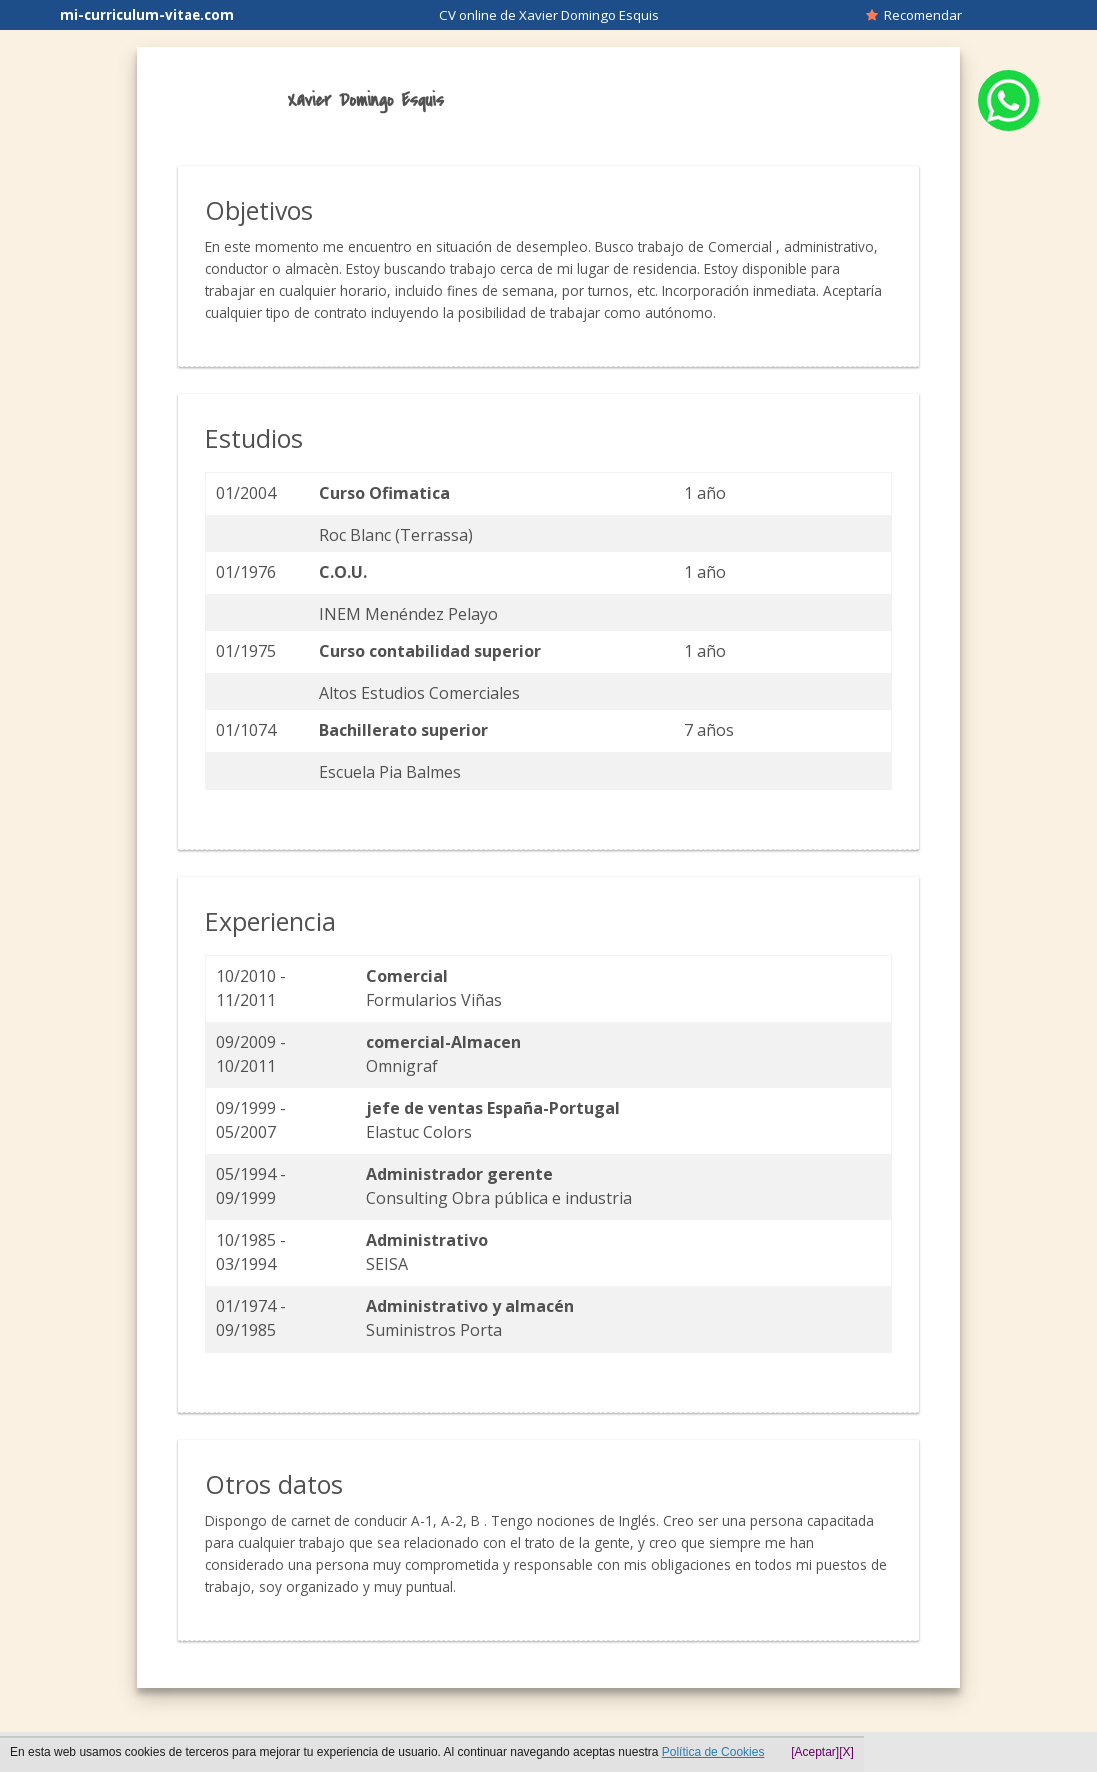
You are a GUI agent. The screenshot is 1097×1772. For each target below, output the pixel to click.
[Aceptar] (815, 1752)
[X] (846, 1752)
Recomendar (914, 15)
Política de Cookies (713, 1752)
